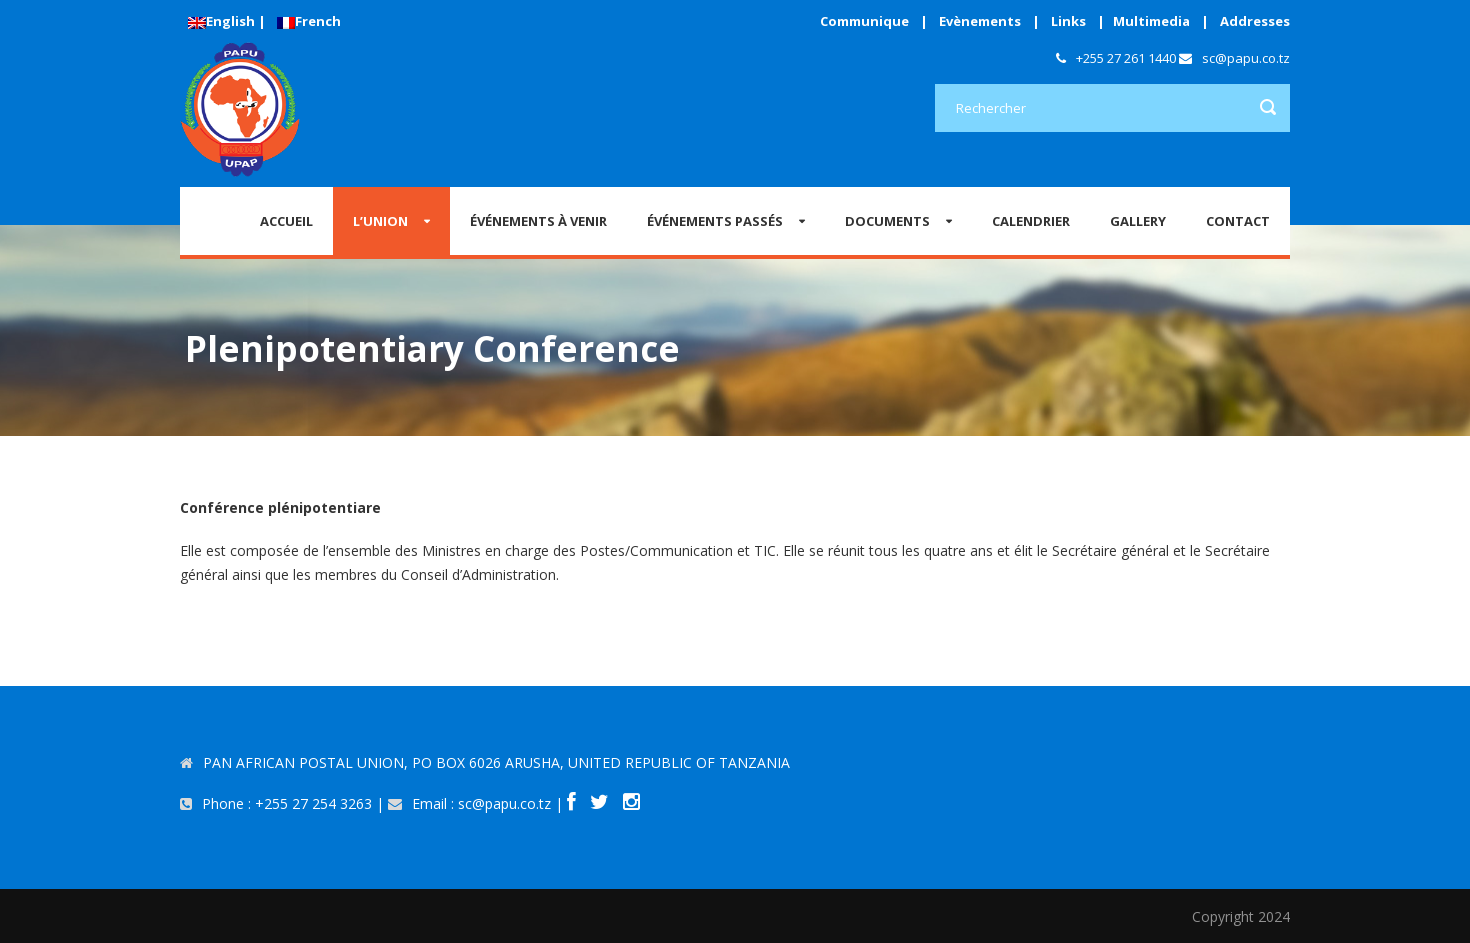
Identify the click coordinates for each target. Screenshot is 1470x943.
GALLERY (1138, 221)
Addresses (1255, 21)
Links (1068, 21)
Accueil (286, 221)
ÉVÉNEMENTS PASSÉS (715, 221)
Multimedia (1151, 21)
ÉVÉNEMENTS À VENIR (538, 221)
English (221, 21)
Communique (864, 21)
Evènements (980, 21)
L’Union (380, 221)
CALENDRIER (1031, 221)
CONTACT (1238, 221)
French (309, 21)
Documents (887, 221)
